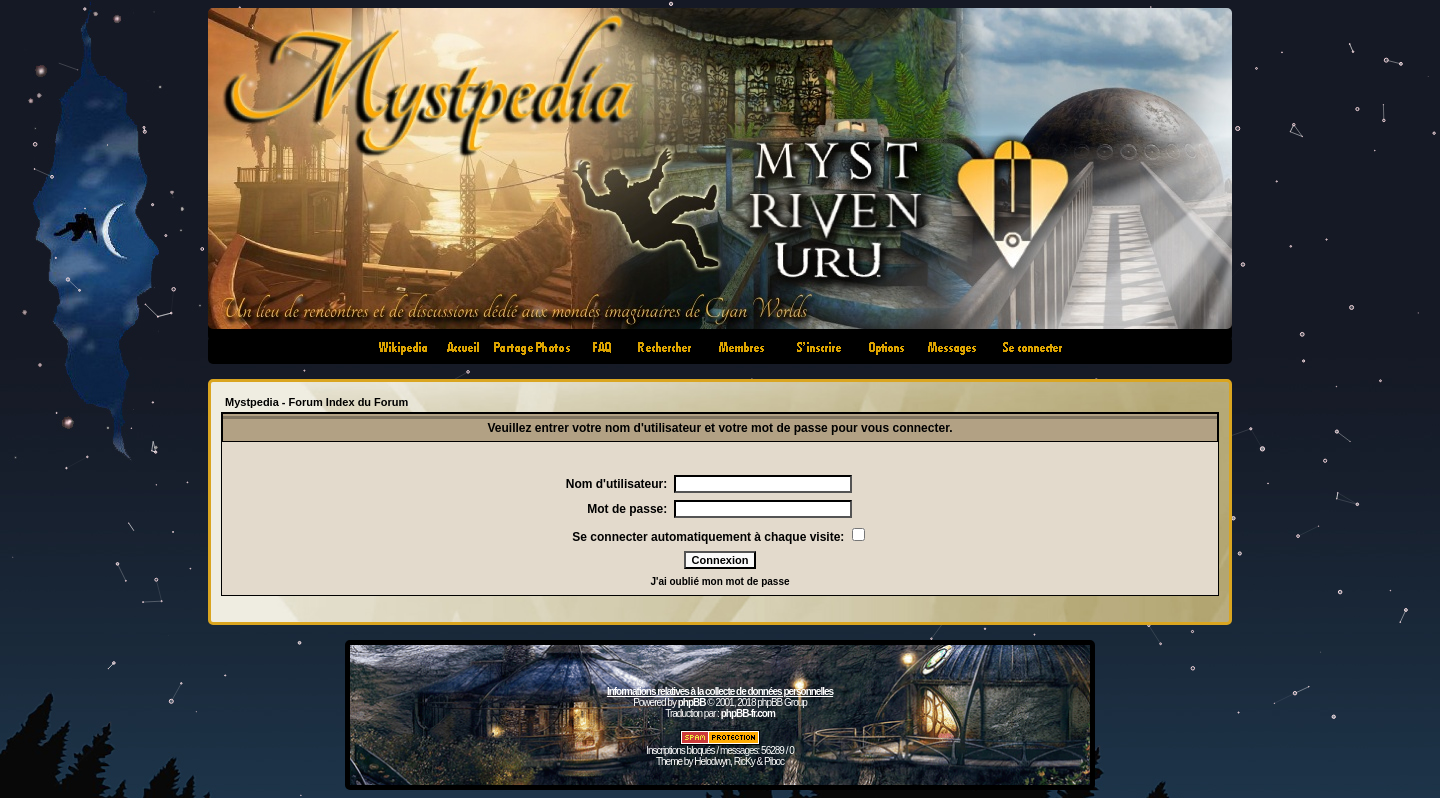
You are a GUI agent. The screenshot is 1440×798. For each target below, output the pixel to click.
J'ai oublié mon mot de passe (719, 581)
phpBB (692, 702)
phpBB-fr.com (748, 713)
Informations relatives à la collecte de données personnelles (720, 691)
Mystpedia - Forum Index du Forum (316, 402)
